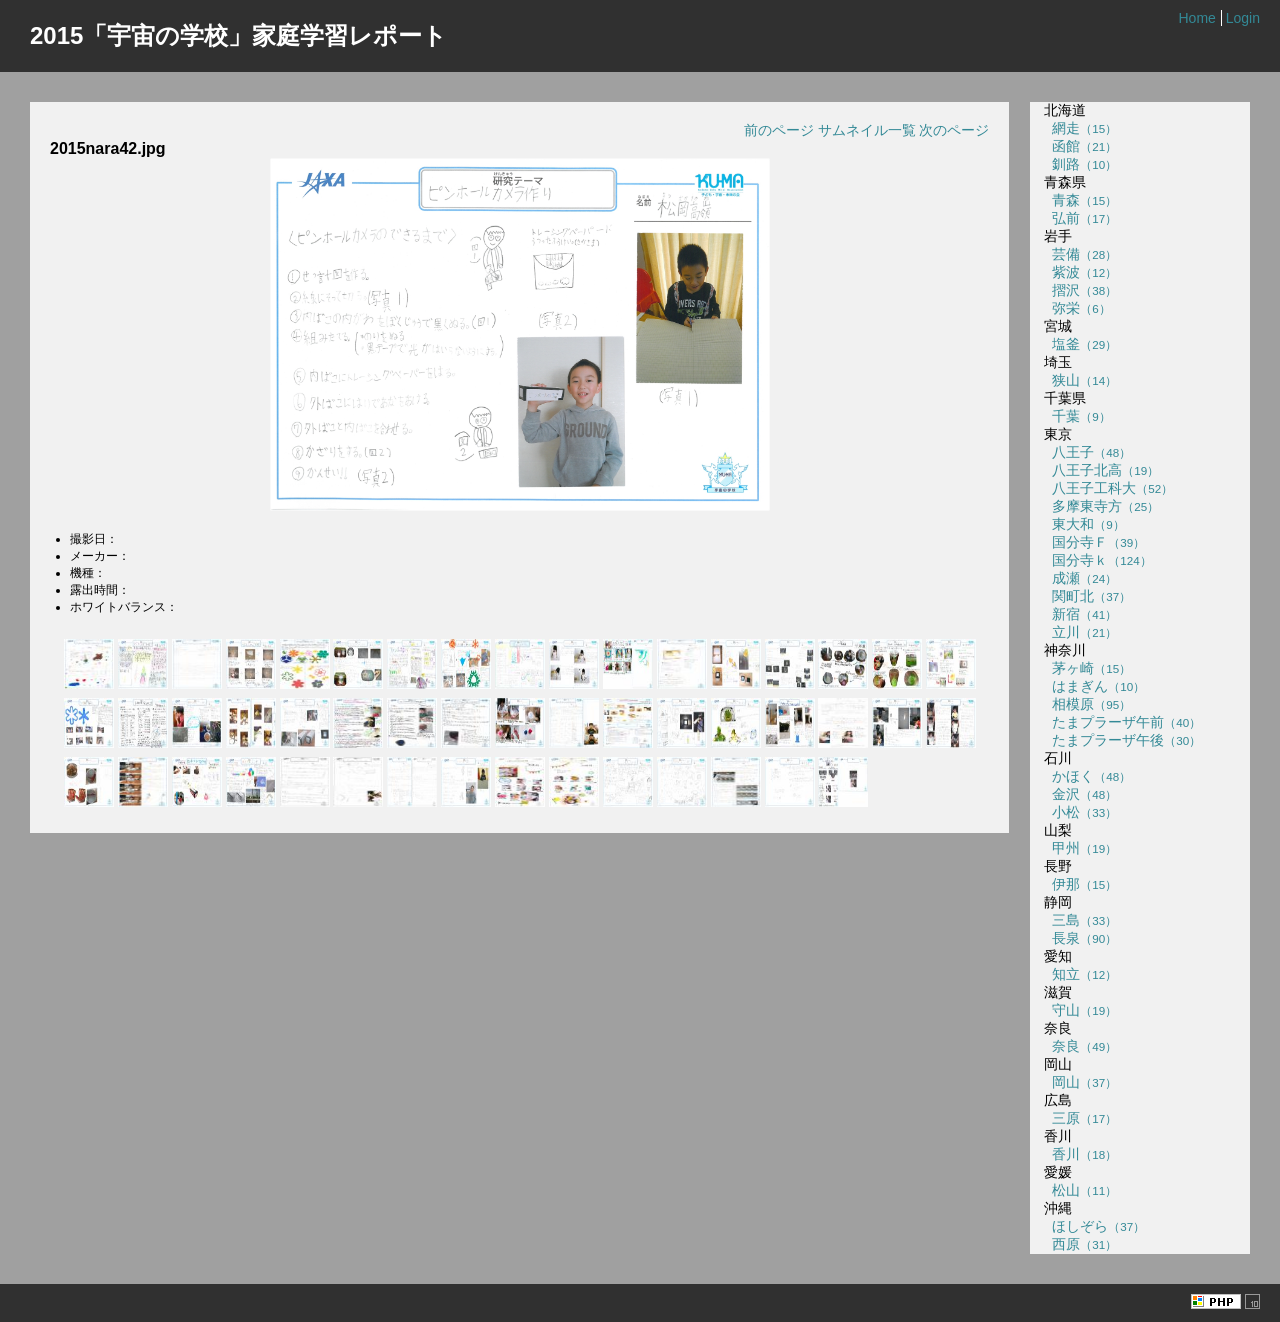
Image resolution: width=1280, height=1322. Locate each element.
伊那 (1080, 884)
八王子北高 (1101, 470)
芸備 (1080, 254)
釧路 (1080, 164)
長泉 (1080, 938)
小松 (1080, 812)
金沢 (1080, 794)
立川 (1080, 632)
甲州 (1080, 848)
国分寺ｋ (1097, 560)
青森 (1080, 200)
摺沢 (1080, 290)
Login (1243, 18)
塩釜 (1080, 344)
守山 (1080, 1010)
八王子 (1087, 452)
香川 (1080, 1154)
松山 (1080, 1190)
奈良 (1080, 1046)
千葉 (1077, 416)
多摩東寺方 (1101, 506)
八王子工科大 (1108, 488)
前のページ (779, 130)
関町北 (1087, 596)
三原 (1080, 1118)
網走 (1080, 128)
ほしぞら (1094, 1226)
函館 (1080, 146)
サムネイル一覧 (867, 130)
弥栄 (1077, 308)
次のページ (954, 130)
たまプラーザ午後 (1122, 740)
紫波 (1080, 272)
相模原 (1087, 704)
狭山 (1080, 380)
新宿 (1080, 614)
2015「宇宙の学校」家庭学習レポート (238, 35)
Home (1196, 18)
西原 (1080, 1244)
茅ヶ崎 (1087, 668)
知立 (1080, 974)
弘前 (1080, 218)
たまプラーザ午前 (1122, 722)
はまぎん (1094, 686)
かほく (1087, 776)
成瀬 (1080, 578)
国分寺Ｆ (1094, 542)
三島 (1080, 920)
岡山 (1080, 1082)
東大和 (1084, 524)
